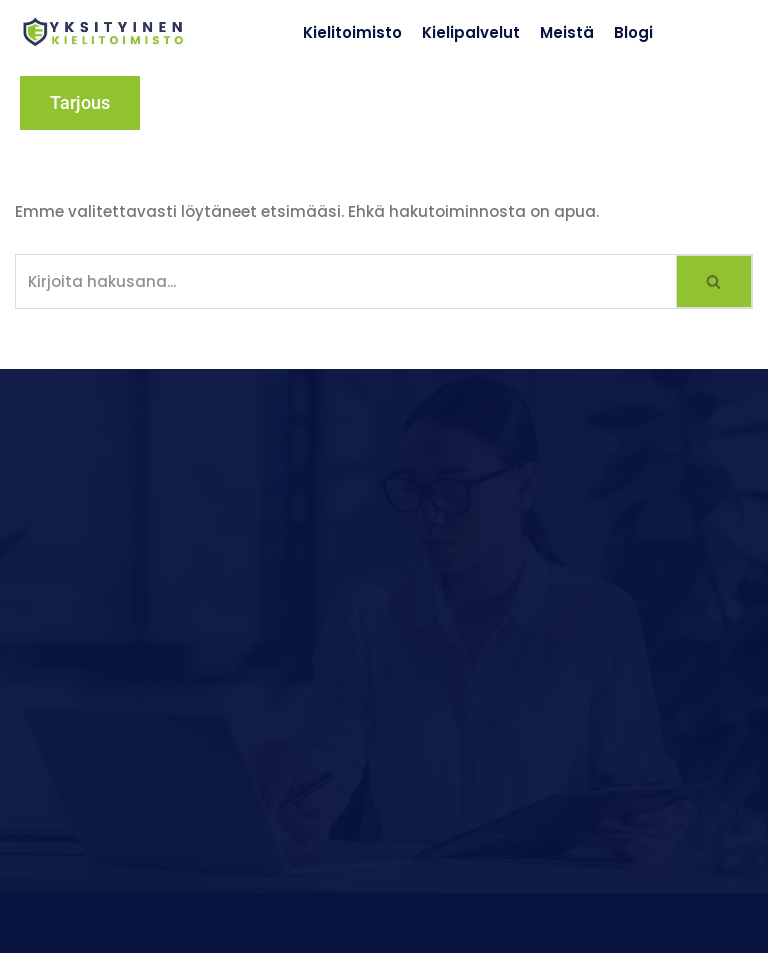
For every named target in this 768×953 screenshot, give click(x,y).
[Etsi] (346, 281)
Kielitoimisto (352, 32)
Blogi (633, 32)
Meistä (567, 32)
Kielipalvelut (471, 32)
